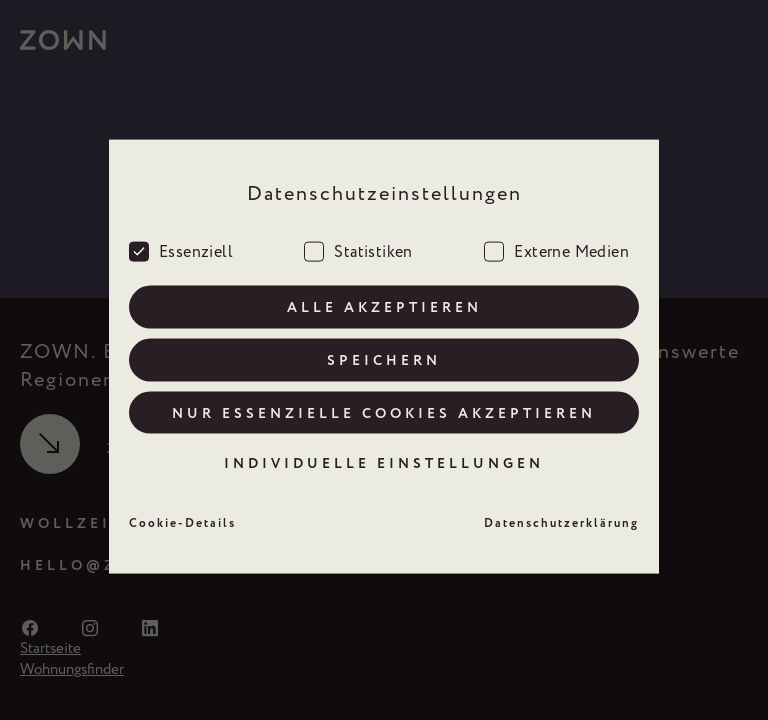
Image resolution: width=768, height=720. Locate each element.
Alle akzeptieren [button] (384, 298)
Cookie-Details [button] (182, 515)
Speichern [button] (384, 351)
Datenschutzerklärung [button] (561, 515)
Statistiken (358, 240)
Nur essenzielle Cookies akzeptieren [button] (384, 404)
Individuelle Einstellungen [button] (384, 455)
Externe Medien (556, 240)
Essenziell (181, 240)
